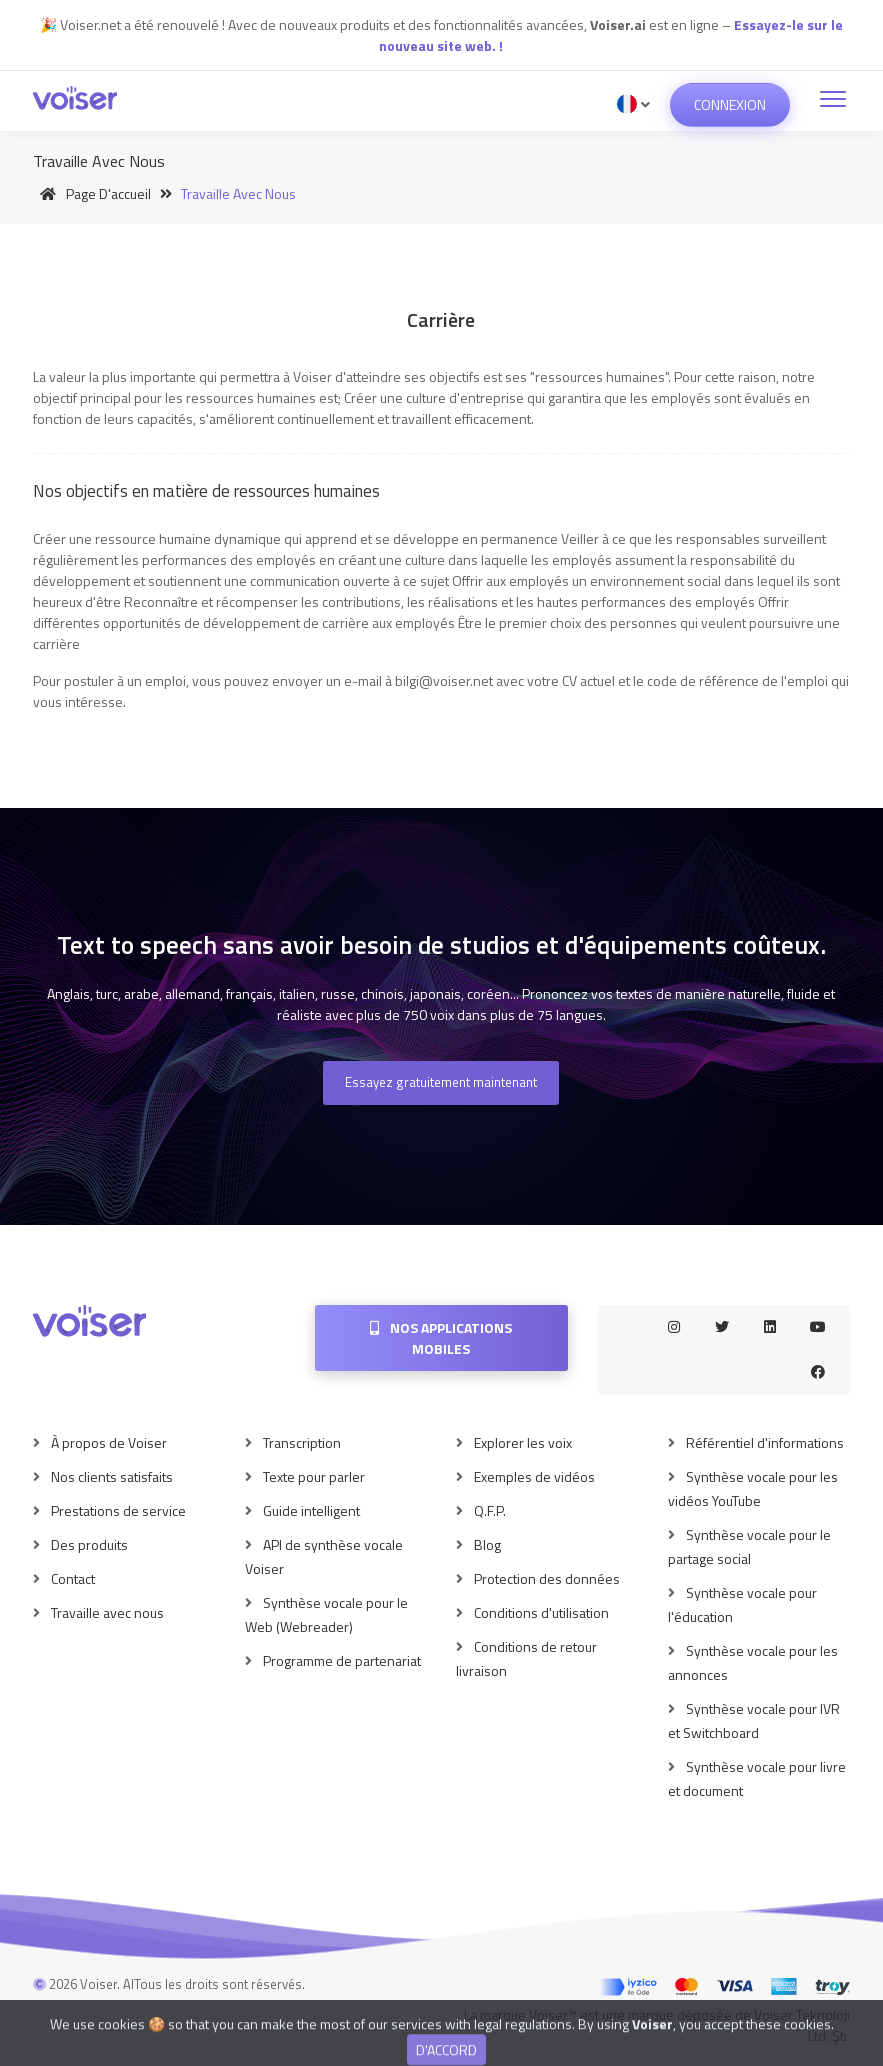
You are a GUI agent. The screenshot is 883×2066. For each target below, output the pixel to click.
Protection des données (547, 1578)
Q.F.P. (490, 1510)
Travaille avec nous (107, 1612)
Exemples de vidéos (534, 1476)
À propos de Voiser (109, 1442)
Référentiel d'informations (765, 1442)
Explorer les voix (523, 1442)
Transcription (302, 1442)
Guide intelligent (311, 1510)
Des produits (89, 1544)
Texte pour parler (314, 1476)
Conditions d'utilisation (541, 1612)
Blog (487, 1544)
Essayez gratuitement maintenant (441, 1082)
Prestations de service (118, 1510)
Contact (73, 1578)
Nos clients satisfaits (112, 1476)
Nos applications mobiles (441, 1338)
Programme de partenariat (342, 1660)
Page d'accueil (92, 193)
